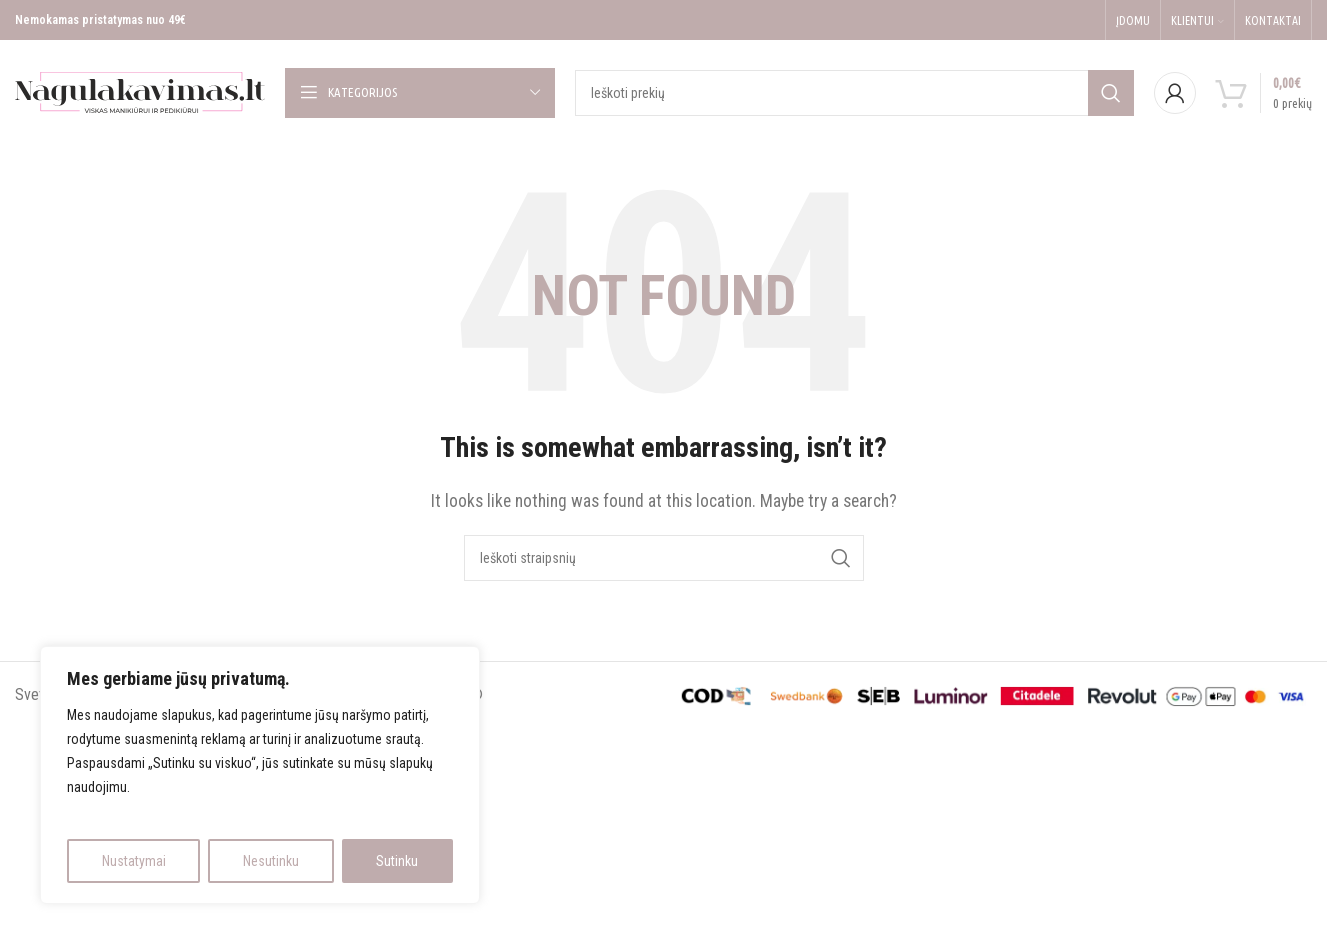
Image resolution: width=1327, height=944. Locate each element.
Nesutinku (271, 861)
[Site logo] (140, 91)
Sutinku (397, 861)
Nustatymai (134, 861)
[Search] (854, 93)
